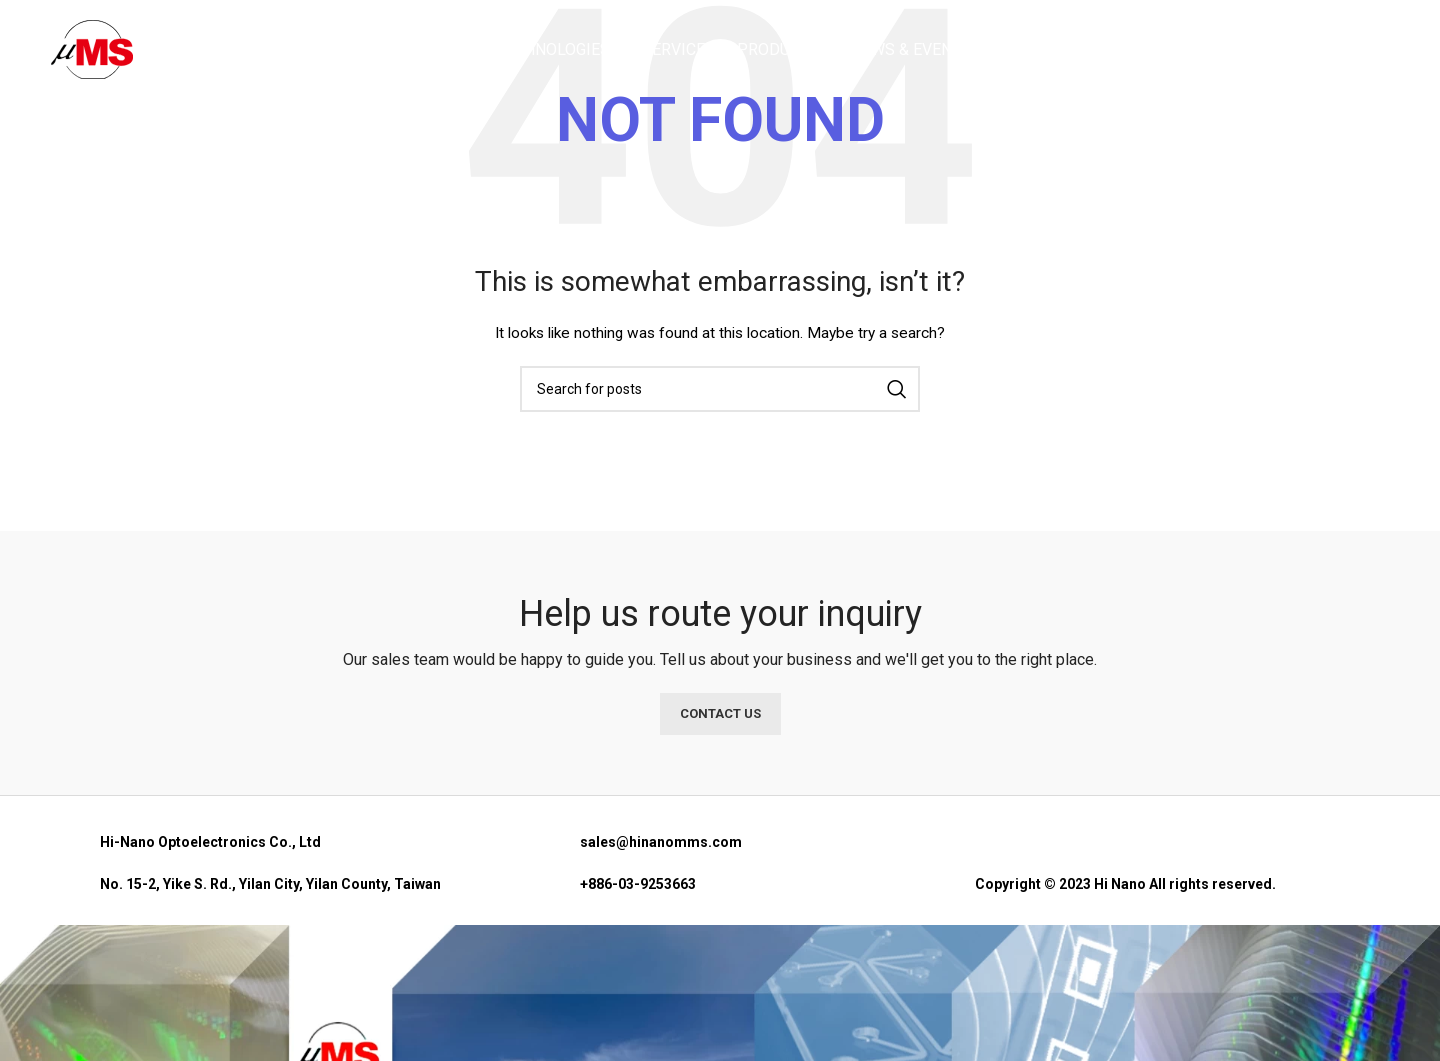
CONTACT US (720, 713)
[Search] (1379, 53)
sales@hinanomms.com (661, 842)
